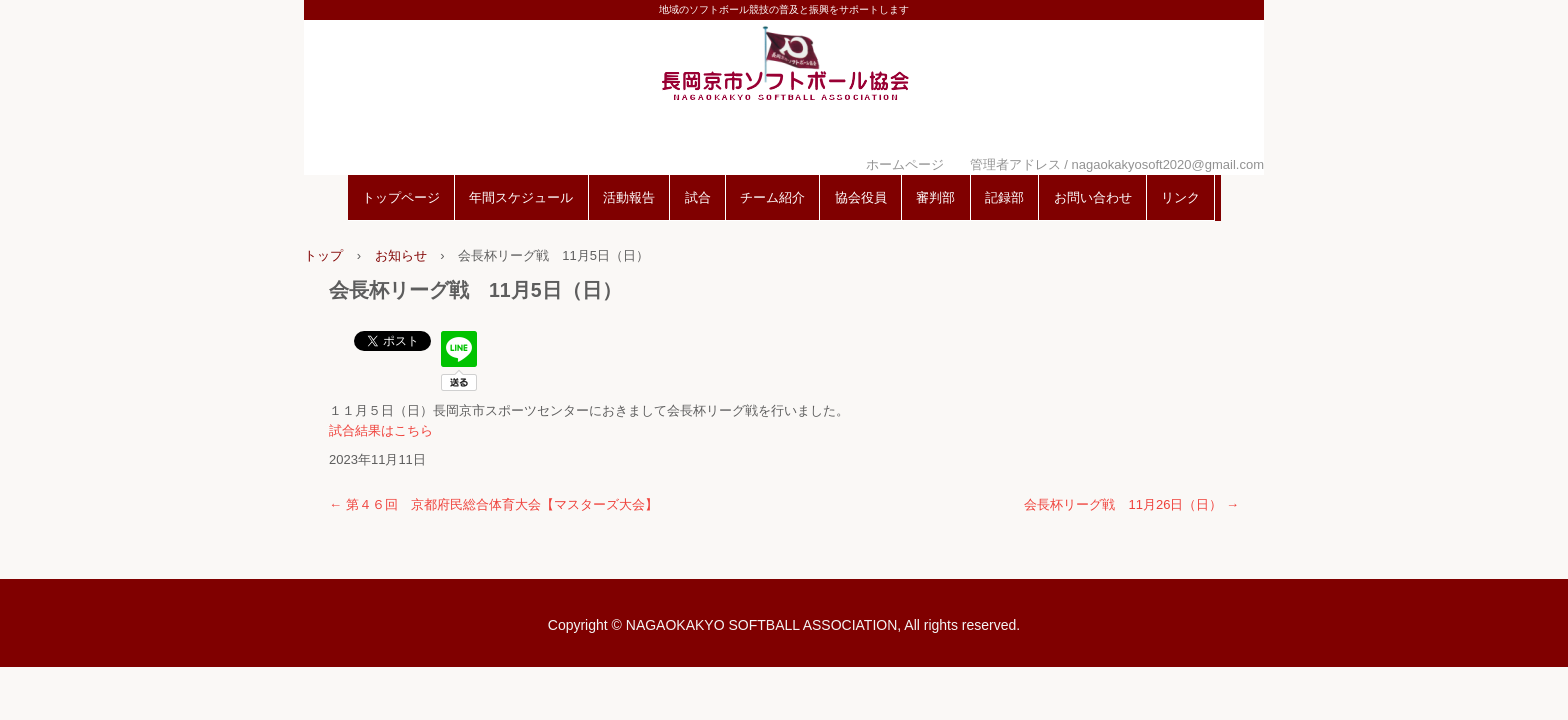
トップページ (401, 197)
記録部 (1004, 197)
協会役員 (861, 197)
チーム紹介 (772, 197)
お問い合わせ (1093, 197)
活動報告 (629, 197)
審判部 (935, 197)
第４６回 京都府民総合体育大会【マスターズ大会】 (493, 504)
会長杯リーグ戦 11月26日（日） (1131, 504)
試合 (698, 197)
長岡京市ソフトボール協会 (784, 92)
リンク (1180, 197)
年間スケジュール (521, 197)
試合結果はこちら (381, 430)
